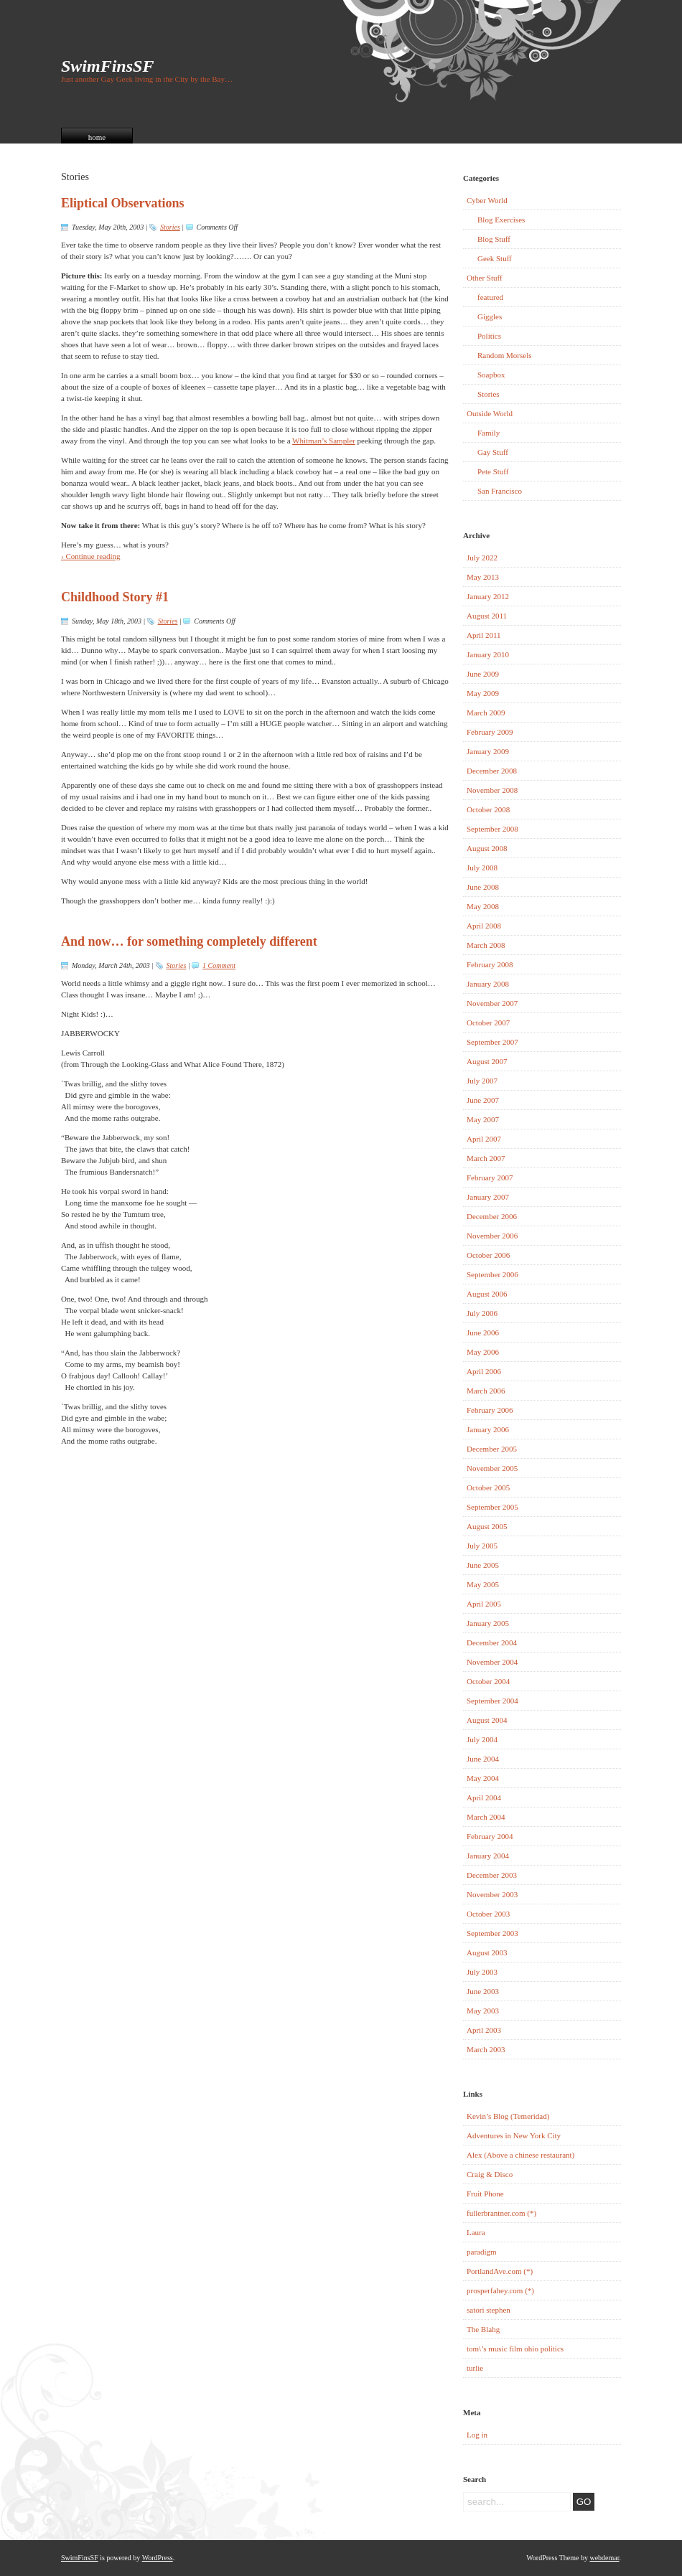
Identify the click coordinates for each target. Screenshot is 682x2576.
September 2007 (492, 1042)
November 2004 (492, 1662)
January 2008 (488, 983)
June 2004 (483, 1758)
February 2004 (490, 1836)
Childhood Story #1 (115, 597)
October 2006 (488, 1255)
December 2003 (492, 1875)
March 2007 (486, 1158)
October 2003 (488, 1913)
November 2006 (492, 1235)
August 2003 (487, 1952)
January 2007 (488, 1197)
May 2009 (483, 693)
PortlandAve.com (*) (500, 2271)
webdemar (604, 2558)
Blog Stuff (493, 239)
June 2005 (483, 1565)
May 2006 (483, 1352)
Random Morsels (504, 355)
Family (488, 432)
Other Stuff (485, 277)
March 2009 (486, 712)
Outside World (490, 413)
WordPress (157, 2558)
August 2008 (487, 848)
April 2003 (484, 2030)
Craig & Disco (490, 2174)
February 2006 (490, 1410)
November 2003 (492, 1894)
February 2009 (490, 732)
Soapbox (491, 374)
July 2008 (482, 867)
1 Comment (218, 965)
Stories (170, 227)
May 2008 (483, 906)
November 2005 (492, 1468)
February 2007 (490, 1177)
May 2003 (483, 2010)
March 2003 (486, 2049)
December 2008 (492, 770)
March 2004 (486, 1817)
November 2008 (492, 790)
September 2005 (492, 1507)
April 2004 (484, 1797)
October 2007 (488, 1022)
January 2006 (488, 1429)
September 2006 (492, 1274)
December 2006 (492, 1216)
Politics (489, 336)
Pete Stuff (493, 471)
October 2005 (488, 1487)
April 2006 (484, 1371)
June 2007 (483, 1100)
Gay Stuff (492, 452)
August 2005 (487, 1526)
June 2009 (483, 673)
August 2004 (487, 1720)
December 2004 (492, 1642)
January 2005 (488, 1623)
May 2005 (483, 1584)
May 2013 (483, 577)
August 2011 (487, 615)
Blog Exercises (501, 219)
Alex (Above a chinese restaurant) (520, 2154)
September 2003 (492, 1933)
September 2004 (492, 1700)
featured (490, 297)
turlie (475, 2368)
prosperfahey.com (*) (500, 2290)
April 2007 (484, 1138)
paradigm (482, 2251)
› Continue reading (90, 556)
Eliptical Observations (122, 203)
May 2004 (483, 1778)
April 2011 (484, 635)
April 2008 (484, 925)
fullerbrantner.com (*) (501, 2213)
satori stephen (488, 2309)
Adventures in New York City (514, 2135)
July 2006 (482, 1313)
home (97, 137)
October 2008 (488, 809)
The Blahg (483, 2329)
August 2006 (487, 1293)
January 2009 (488, 751)
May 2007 (483, 1119)
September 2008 (492, 828)
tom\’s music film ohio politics (515, 2348)
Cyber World (487, 200)
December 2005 (492, 1448)
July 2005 (482, 1545)
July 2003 (482, 1972)
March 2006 (486, 1390)
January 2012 (488, 596)
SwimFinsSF (107, 66)
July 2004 (482, 1739)
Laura (476, 2232)
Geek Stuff (494, 258)
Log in (477, 2434)
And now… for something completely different (189, 941)
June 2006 (483, 1332)
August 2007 (487, 1061)
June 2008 (483, 887)
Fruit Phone (485, 2193)
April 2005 (484, 1603)
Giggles (489, 316)
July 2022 (482, 557)
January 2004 (488, 1855)
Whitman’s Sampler (323, 440)
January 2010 (488, 654)
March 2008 (486, 945)
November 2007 (492, 1003)
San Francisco (499, 490)
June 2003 (483, 1991)
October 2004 (488, 1681)
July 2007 (482, 1080)
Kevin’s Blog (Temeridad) (508, 2116)
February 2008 (490, 964)
